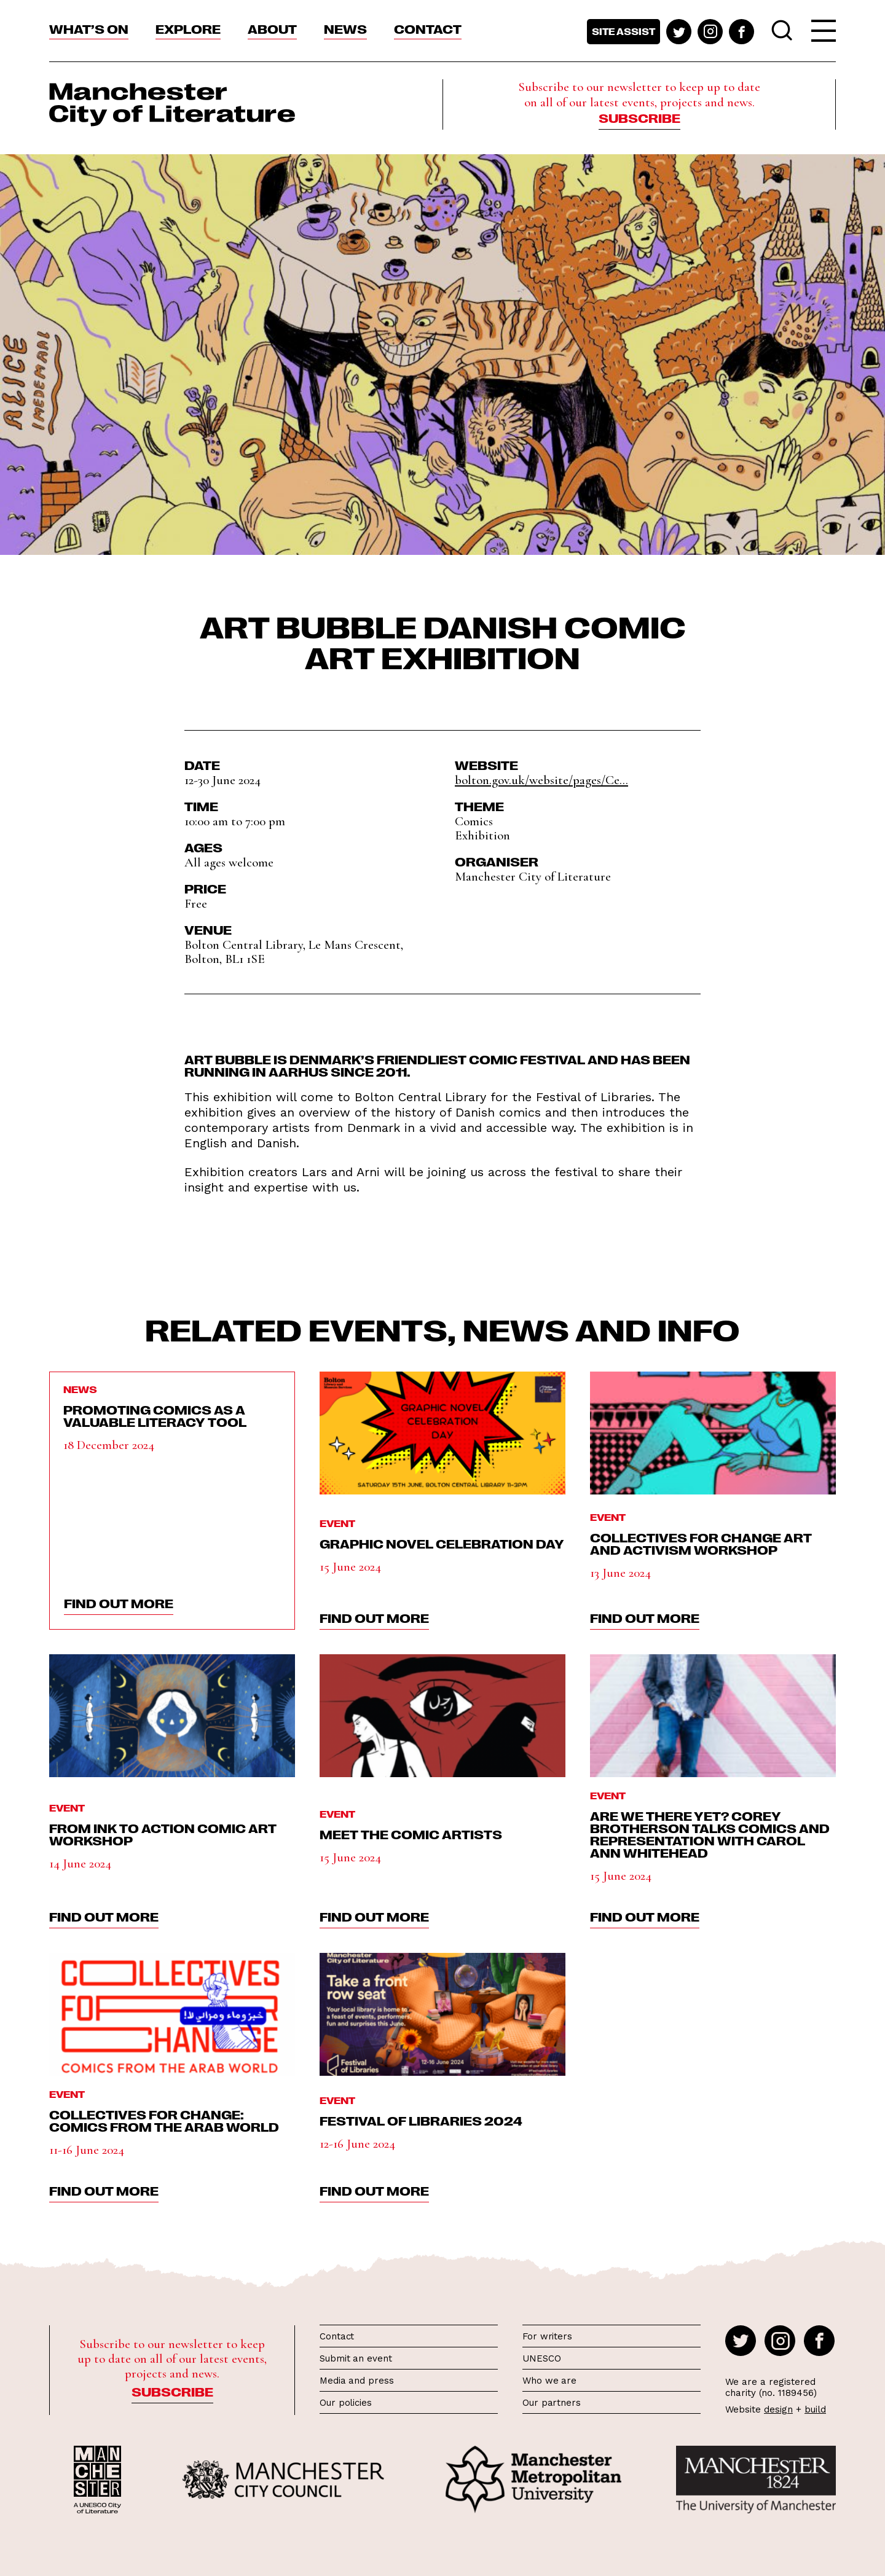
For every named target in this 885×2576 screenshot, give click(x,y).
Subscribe (639, 117)
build (815, 2409)
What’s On (88, 28)
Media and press (357, 2380)
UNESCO (541, 2358)
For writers (547, 2336)
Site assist (623, 31)
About (272, 28)
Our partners (551, 2402)
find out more (118, 1602)
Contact (428, 28)
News (345, 28)
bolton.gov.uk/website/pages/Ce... (541, 780)
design (778, 2409)
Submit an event (356, 2358)
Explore (188, 28)
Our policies (346, 2402)
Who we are (549, 2380)
